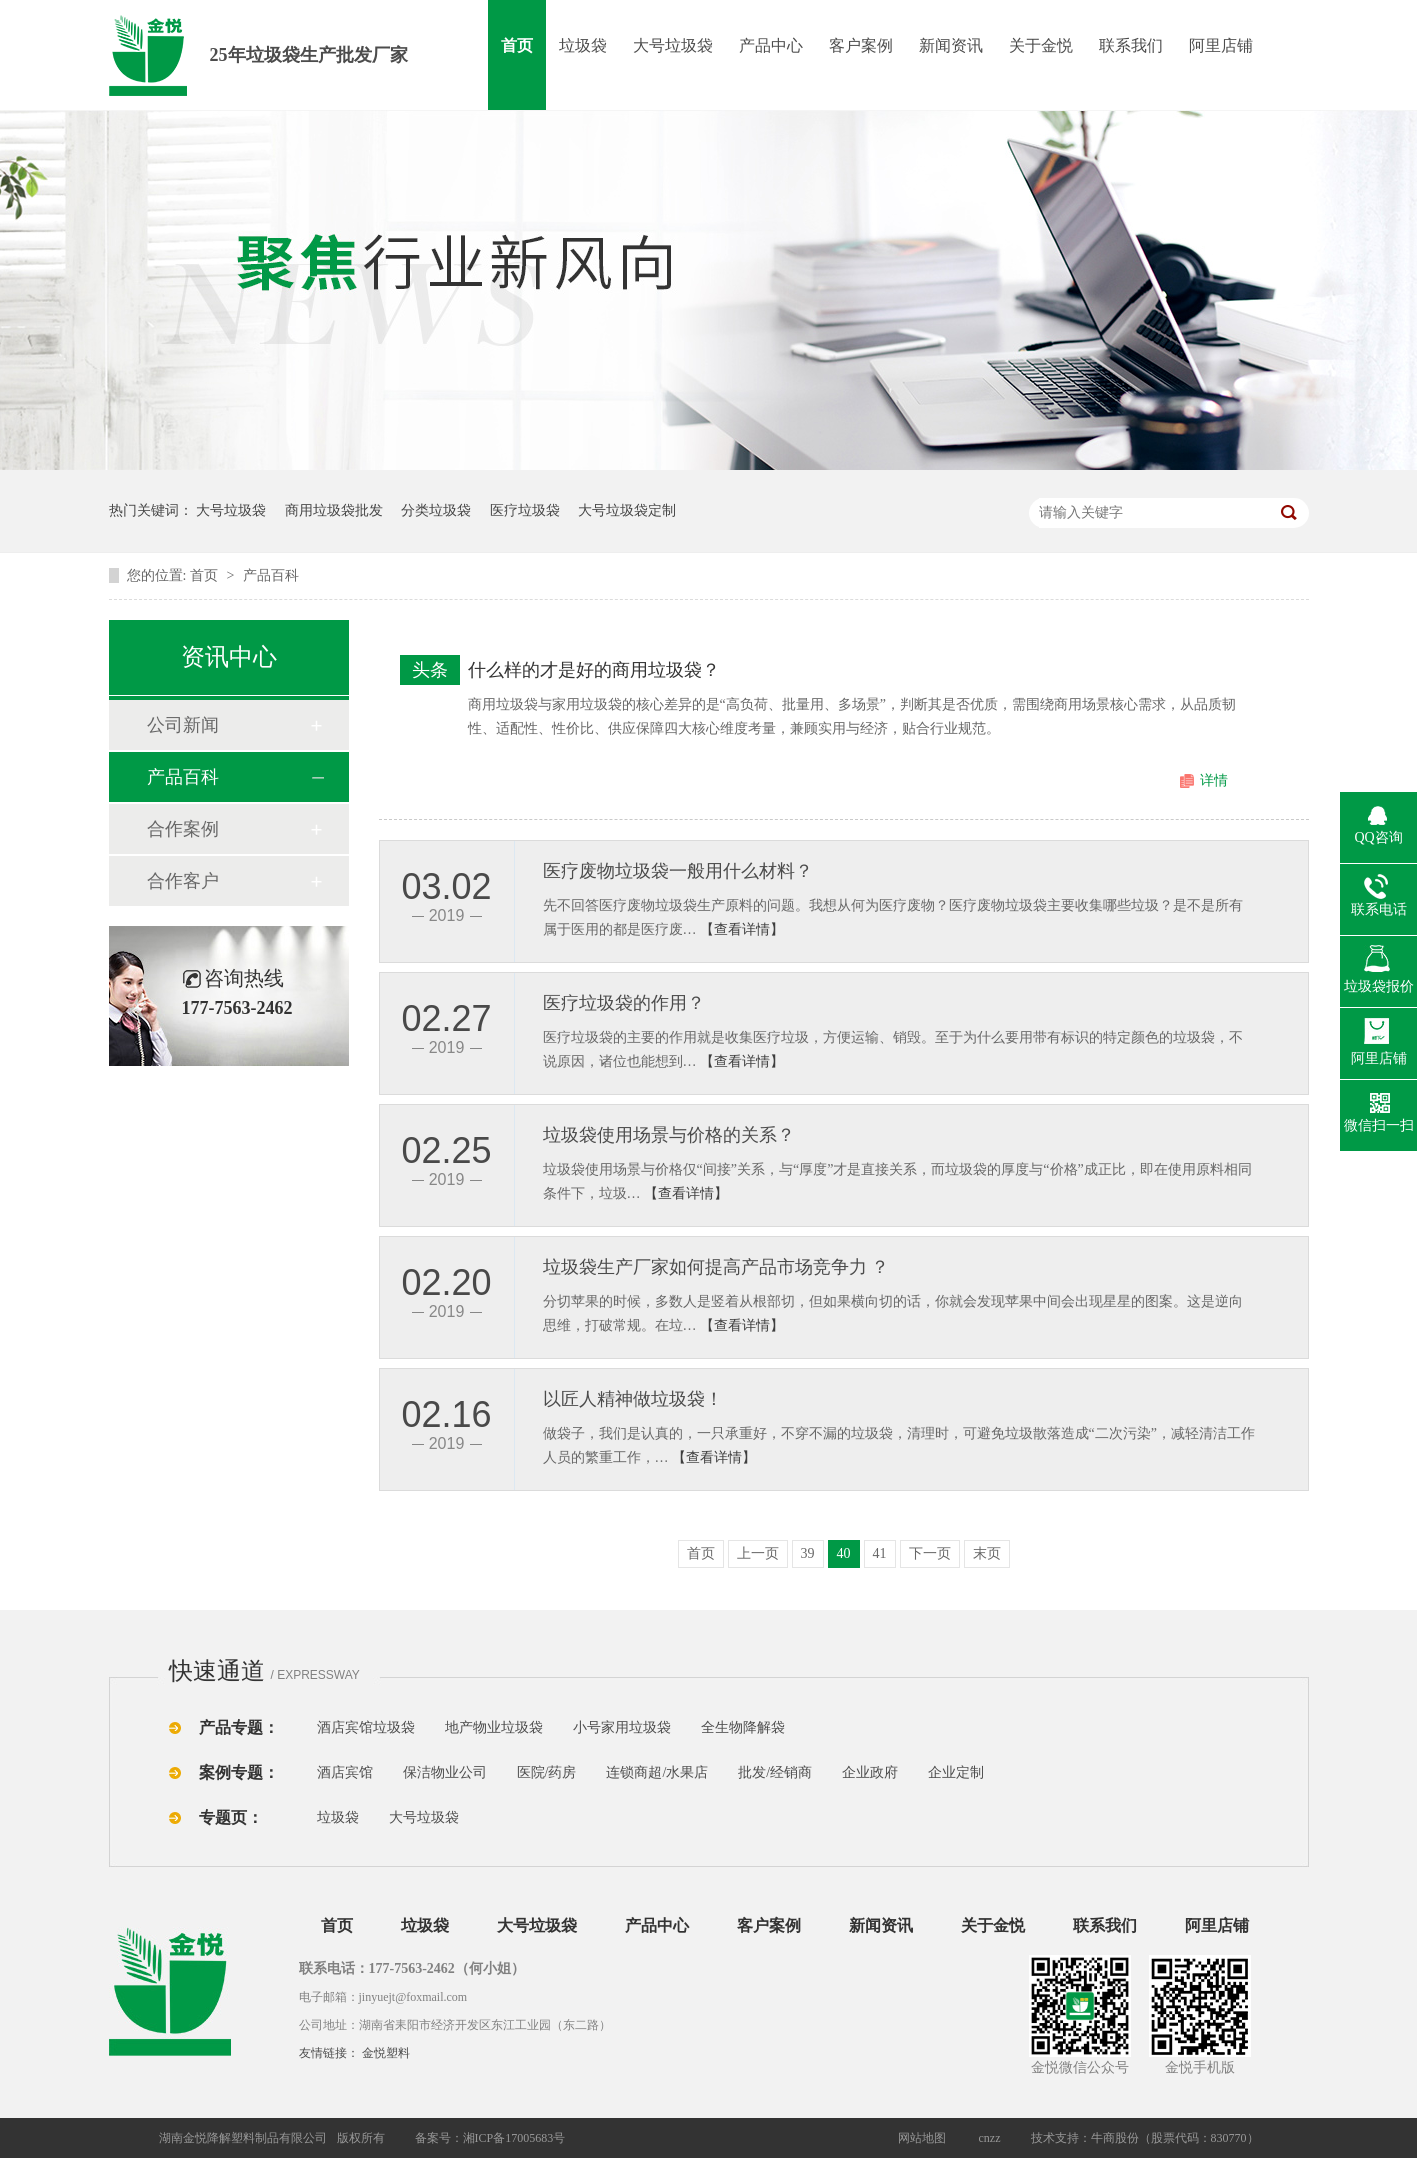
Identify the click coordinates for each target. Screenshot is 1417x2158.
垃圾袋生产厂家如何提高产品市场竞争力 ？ (716, 1267)
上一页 (758, 1553)
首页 (517, 45)
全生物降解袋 (743, 1727)
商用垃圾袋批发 (334, 510)
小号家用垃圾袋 (622, 1727)
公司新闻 (183, 725)
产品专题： (239, 1727)
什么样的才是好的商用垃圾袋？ (594, 670)
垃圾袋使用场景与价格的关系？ (669, 1135)
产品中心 (771, 45)
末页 (987, 1553)
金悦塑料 (386, 2053)
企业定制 (956, 1772)
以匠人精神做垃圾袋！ (633, 1399)
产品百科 (271, 575)
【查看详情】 (742, 929)
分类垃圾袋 (436, 510)
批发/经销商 (775, 1772)
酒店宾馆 (345, 1772)
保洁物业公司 (445, 1772)
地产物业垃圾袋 (494, 1727)
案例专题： (239, 1772)
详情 (1214, 780)
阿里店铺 (1221, 45)
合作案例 (183, 829)
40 (844, 1553)
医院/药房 (547, 1772)
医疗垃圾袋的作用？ (624, 1003)
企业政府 (870, 1772)
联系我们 (1131, 45)
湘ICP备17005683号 (514, 2138)
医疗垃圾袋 (525, 510)
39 (808, 1553)
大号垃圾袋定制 (627, 510)
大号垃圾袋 (673, 45)
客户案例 (861, 45)
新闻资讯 (951, 45)
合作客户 (183, 881)
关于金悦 (1041, 45)
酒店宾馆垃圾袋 (366, 1727)
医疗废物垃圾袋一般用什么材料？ (678, 871)
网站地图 (922, 2138)
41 (880, 1553)
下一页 (930, 1553)
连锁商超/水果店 (657, 1772)
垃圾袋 (583, 45)
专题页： (231, 1817)
